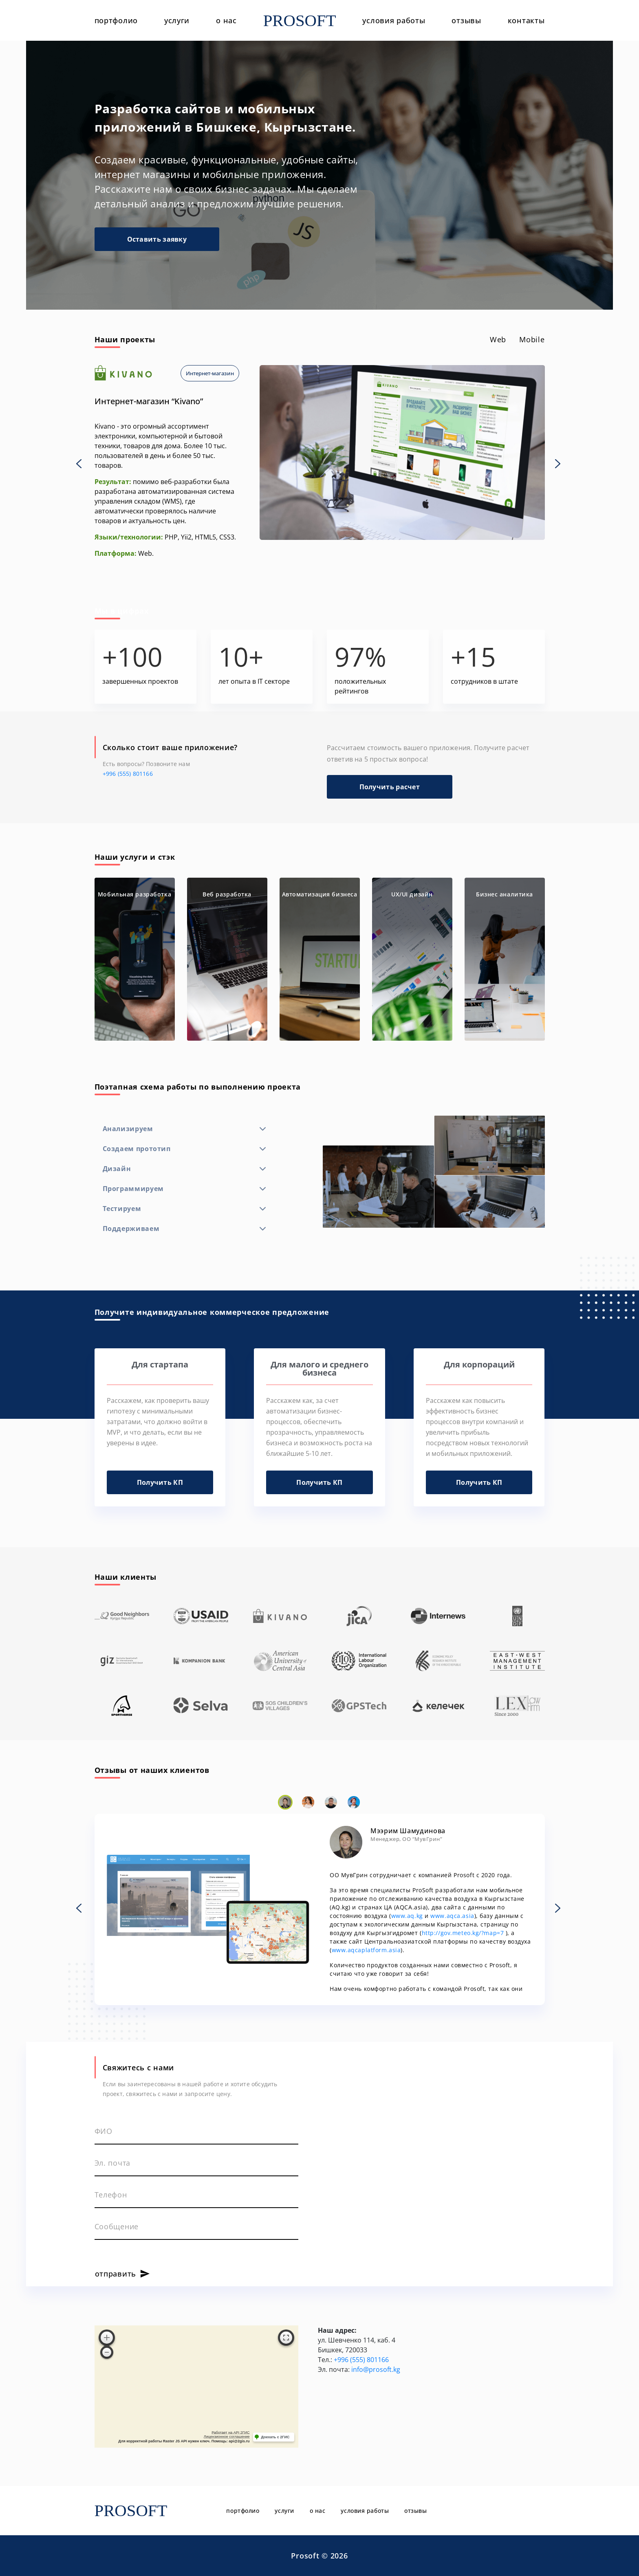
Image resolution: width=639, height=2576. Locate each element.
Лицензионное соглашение (227, 2437)
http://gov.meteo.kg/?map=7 (463, 1933)
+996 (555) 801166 (128, 773)
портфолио (116, 20)
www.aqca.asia (452, 1916)
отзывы (466, 20)
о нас (226, 20)
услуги (176, 20)
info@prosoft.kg (375, 2369)
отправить (115, 2274)
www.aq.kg (407, 1916)
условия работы (393, 20)
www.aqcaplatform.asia (366, 1950)
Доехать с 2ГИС (275, 2437)
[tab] (498, 339)
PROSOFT (299, 20)
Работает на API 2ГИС (230, 2433)
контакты (526, 20)
